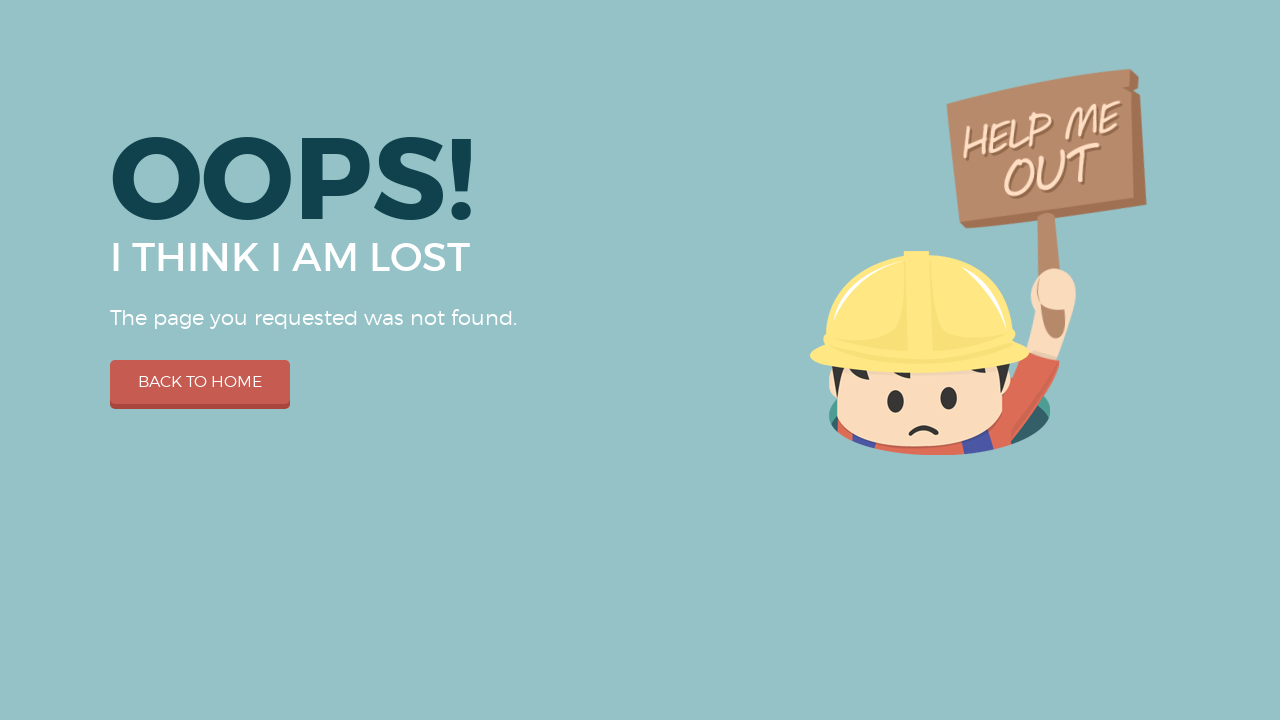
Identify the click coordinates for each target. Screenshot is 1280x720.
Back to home (200, 381)
